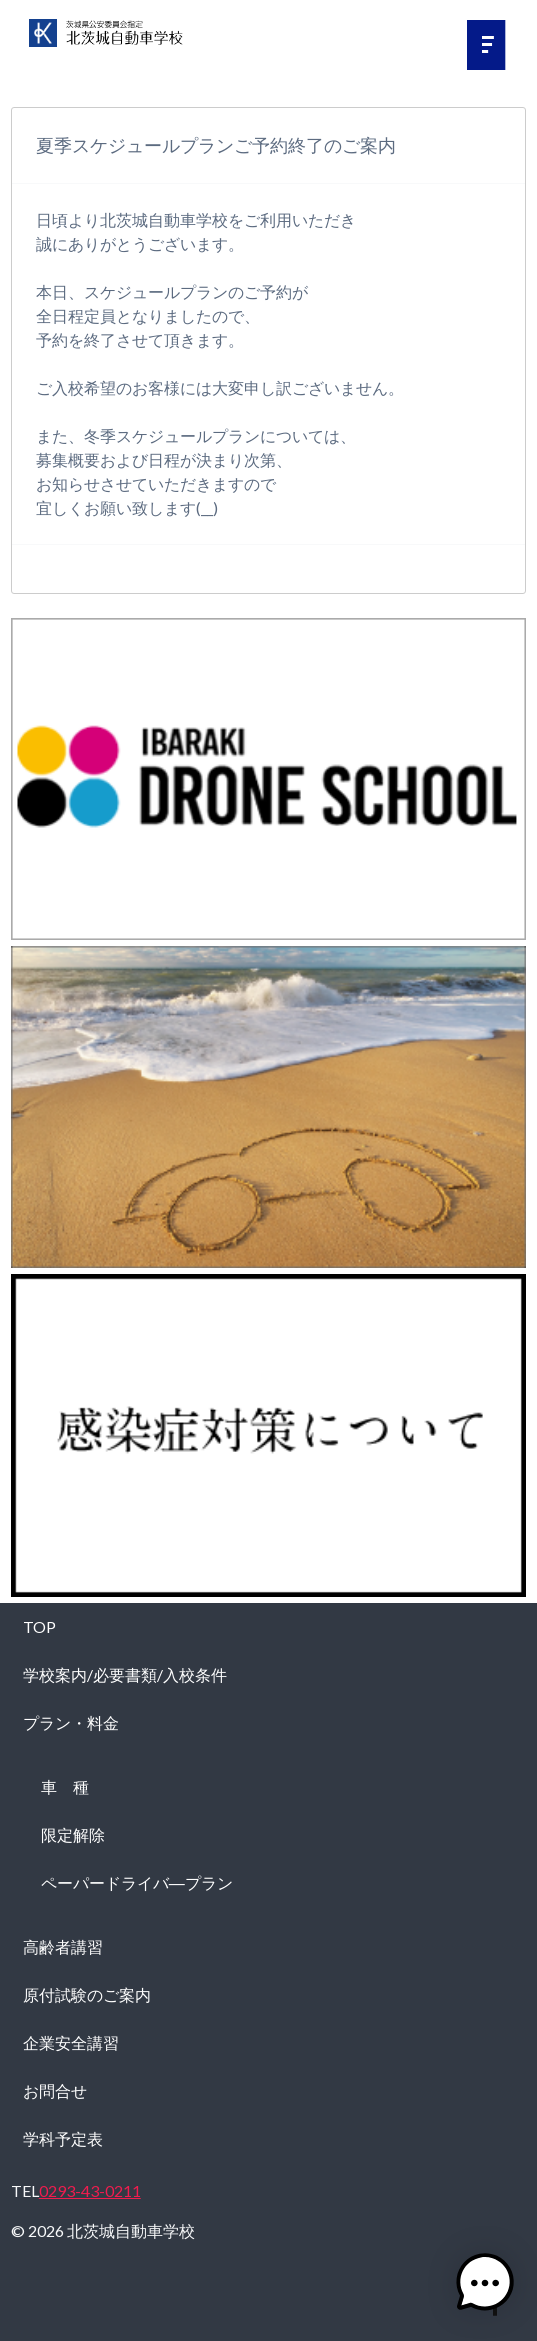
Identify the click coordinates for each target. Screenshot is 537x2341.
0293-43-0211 (90, 2190)
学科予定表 (63, 2138)
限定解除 (73, 1834)
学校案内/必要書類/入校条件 (125, 1674)
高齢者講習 (63, 1946)
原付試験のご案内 (87, 1994)
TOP (39, 1626)
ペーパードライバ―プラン (137, 1882)
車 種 (65, 1786)
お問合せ (55, 2090)
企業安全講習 (71, 2042)
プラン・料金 (71, 1722)
